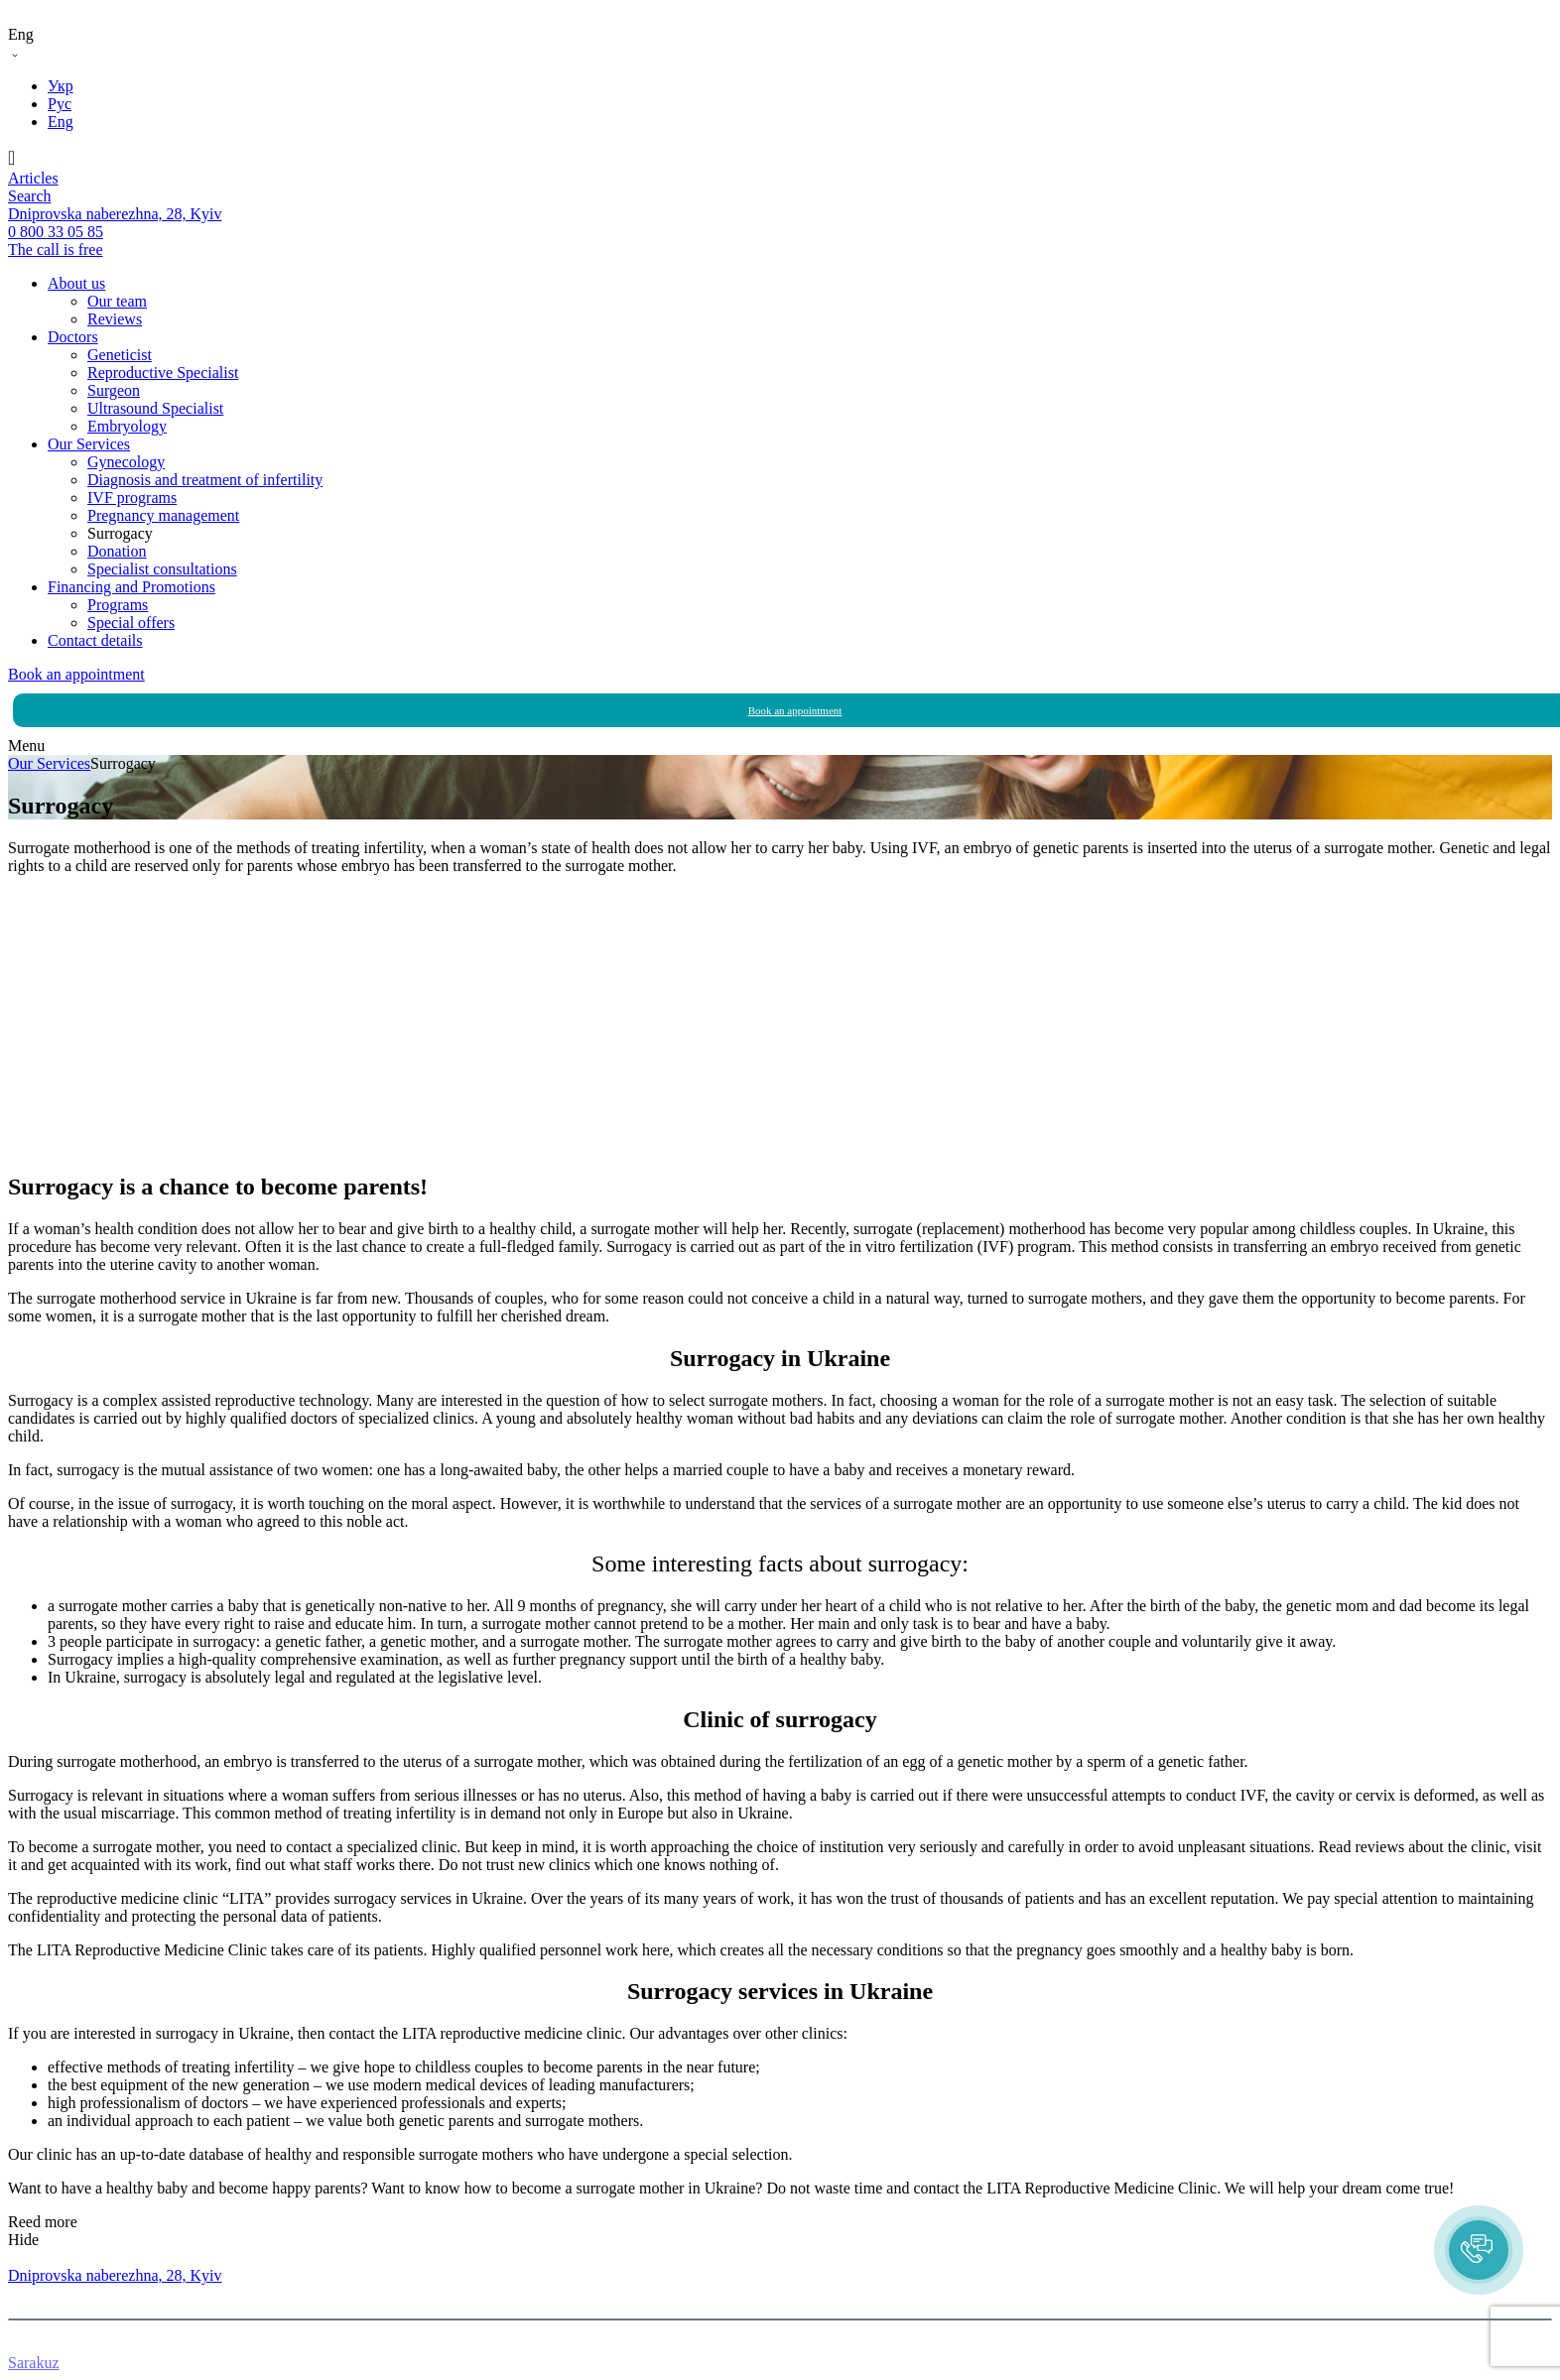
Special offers (131, 622)
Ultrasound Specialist (155, 408)
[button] (1478, 2250)
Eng (60, 121)
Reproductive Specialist (162, 372)
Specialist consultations (162, 569)
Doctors (73, 336)
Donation (117, 551)
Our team (117, 301)
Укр (60, 85)
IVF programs (132, 497)
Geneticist (119, 354)
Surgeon (113, 390)
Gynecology (126, 461)
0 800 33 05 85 (55, 2257)
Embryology (127, 426)
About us (76, 283)
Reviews (114, 319)
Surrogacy (120, 533)
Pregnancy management (163, 515)
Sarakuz (34, 2362)
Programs (117, 604)
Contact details (95, 640)
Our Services (89, 444)
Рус (59, 103)
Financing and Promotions (131, 586)
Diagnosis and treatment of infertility (205, 479)
